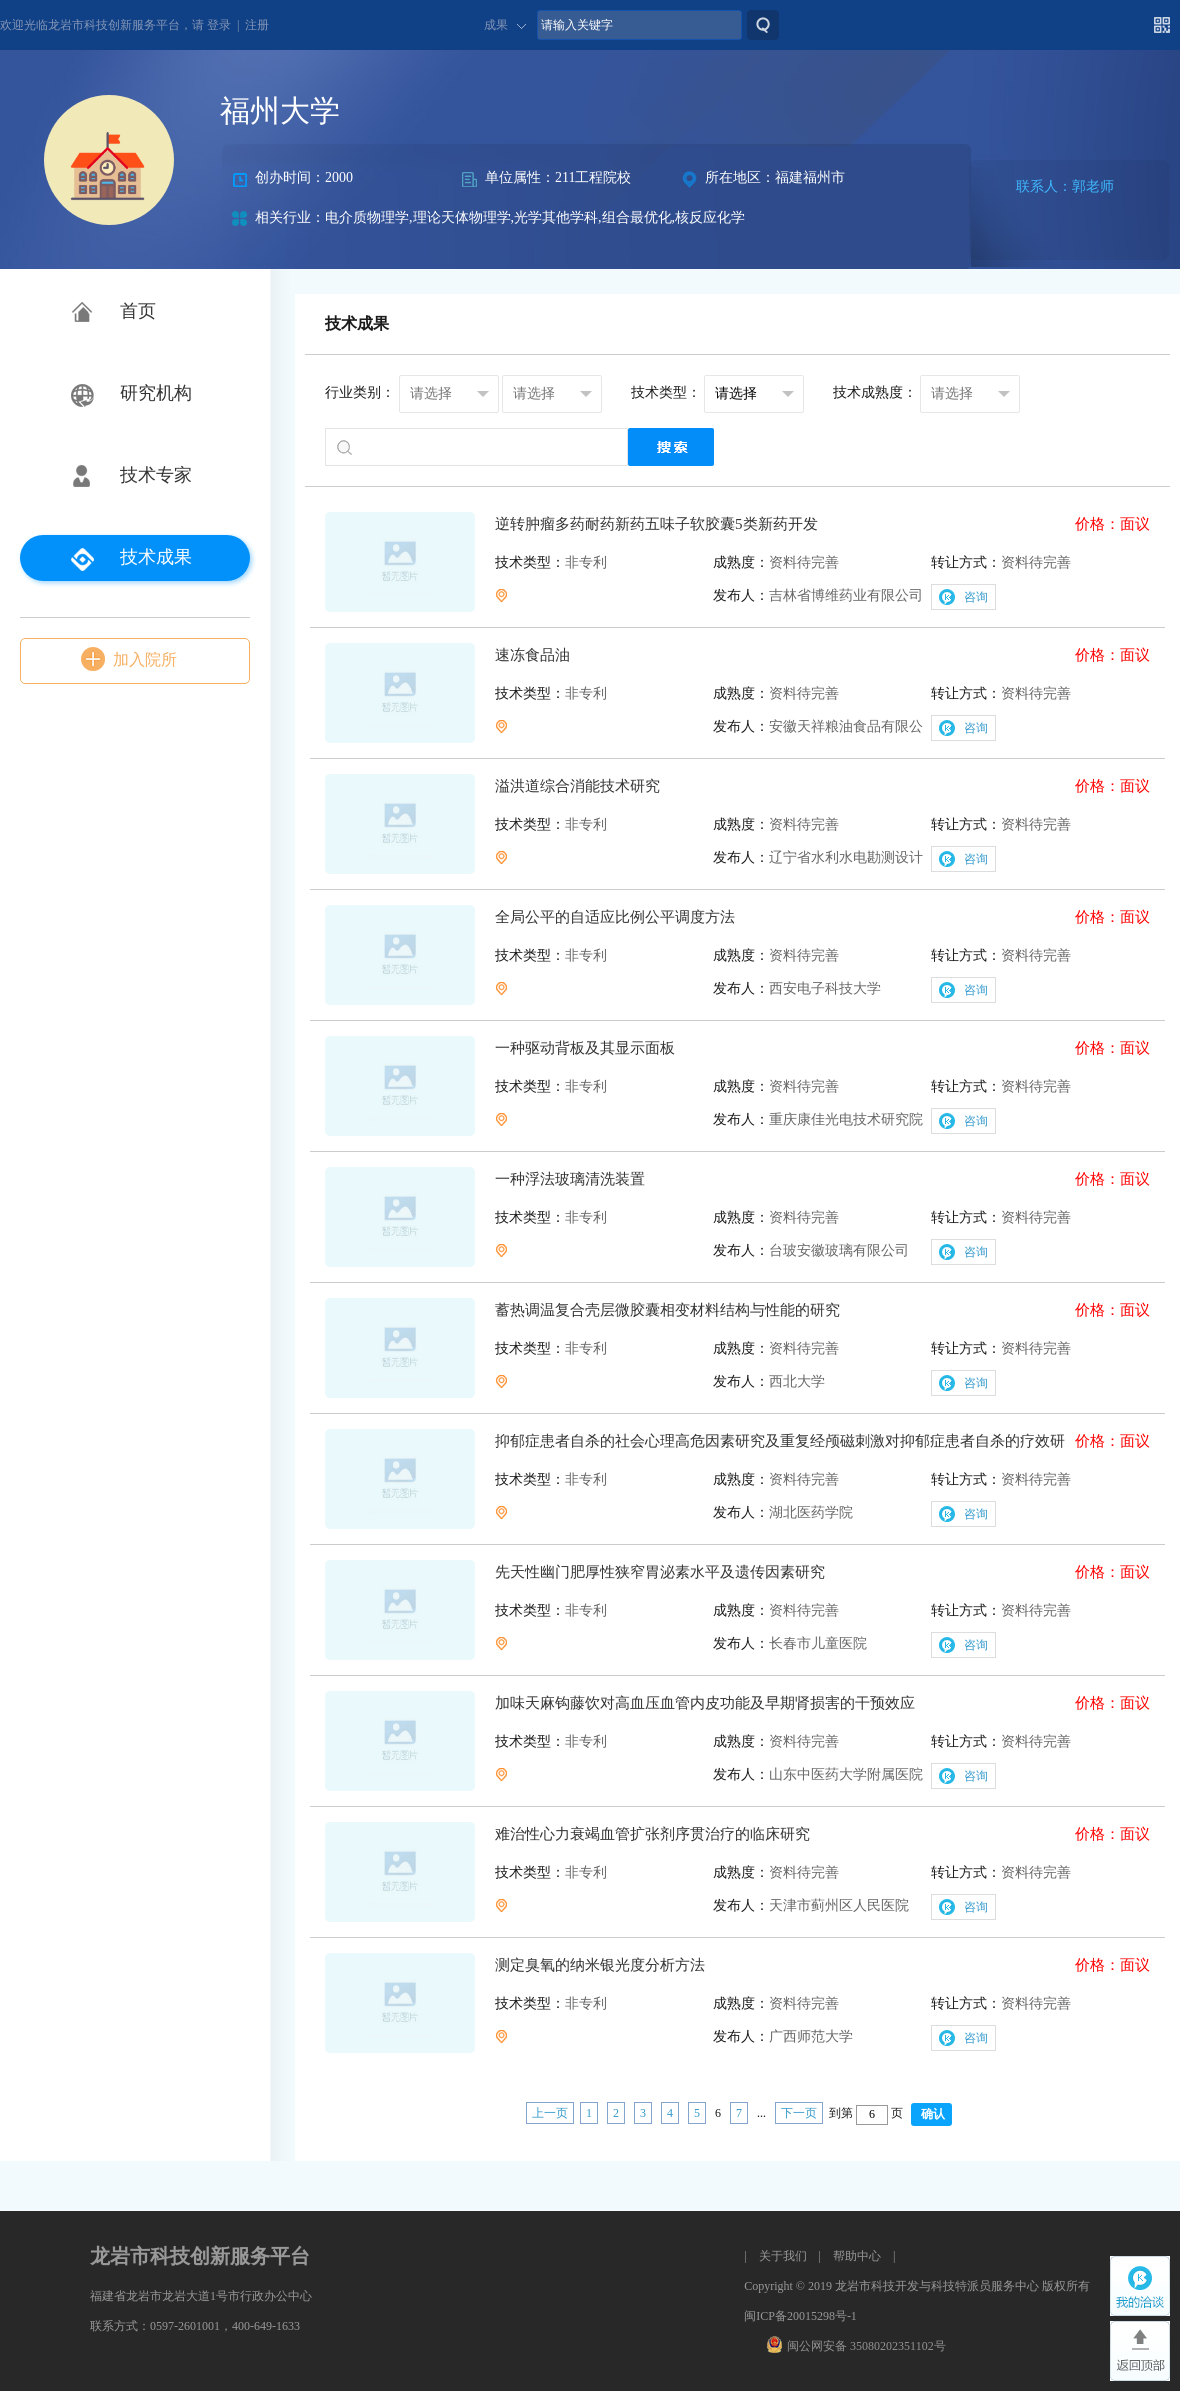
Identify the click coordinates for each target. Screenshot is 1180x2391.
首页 (138, 311)
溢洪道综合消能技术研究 (577, 786)
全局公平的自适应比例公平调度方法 (615, 917)
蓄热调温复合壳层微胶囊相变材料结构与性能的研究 (667, 1310)
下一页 (799, 2113)
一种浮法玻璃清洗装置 (570, 1179)
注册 (257, 25)
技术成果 (156, 557)
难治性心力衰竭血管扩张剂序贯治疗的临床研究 (652, 1834)
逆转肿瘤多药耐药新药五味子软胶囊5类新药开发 (656, 524)
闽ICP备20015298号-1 (800, 2316)
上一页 (550, 2113)
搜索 (763, 25)
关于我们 (783, 2256)
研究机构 (156, 393)
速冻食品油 (532, 655)
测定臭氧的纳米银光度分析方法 (600, 1965)
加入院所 (145, 659)
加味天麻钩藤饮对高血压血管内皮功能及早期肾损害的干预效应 (705, 1703)
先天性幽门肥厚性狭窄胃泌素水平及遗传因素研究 (660, 1572)
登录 (219, 25)
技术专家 (156, 475)
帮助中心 (857, 2256)
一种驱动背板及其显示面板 (585, 1048)
